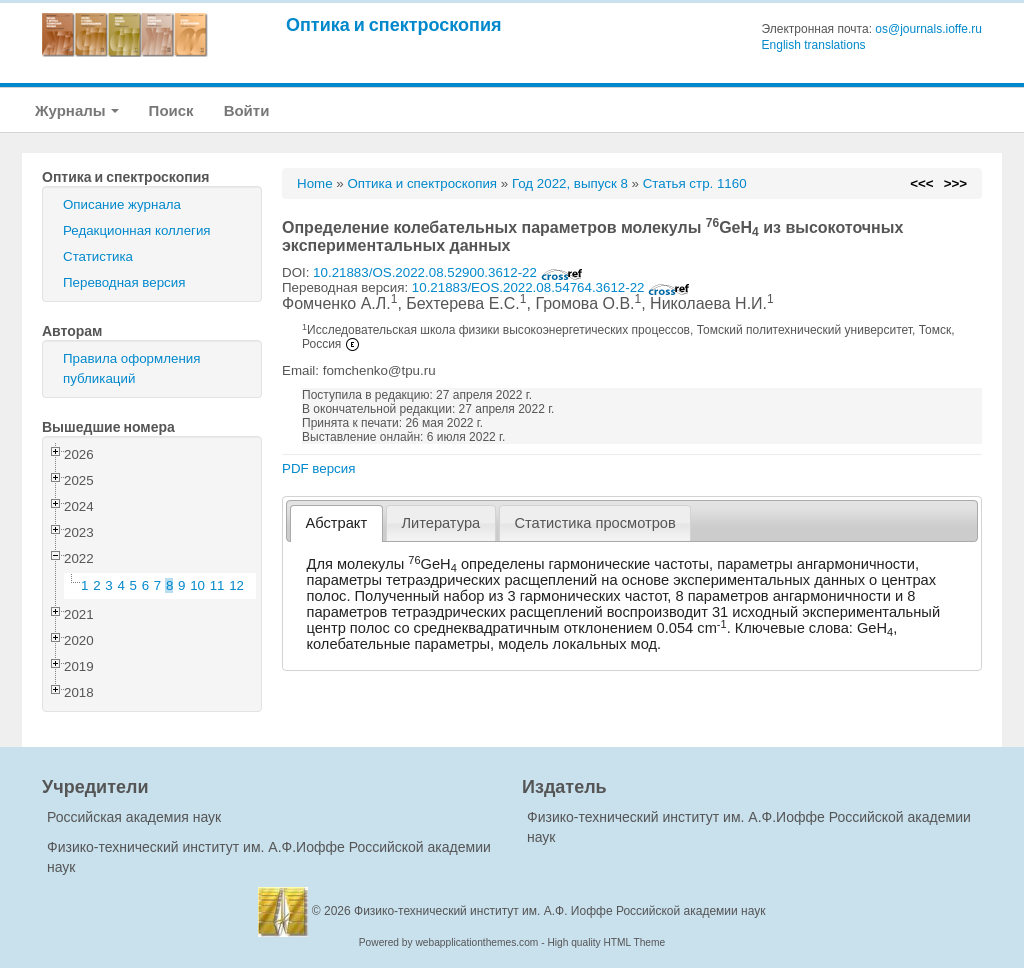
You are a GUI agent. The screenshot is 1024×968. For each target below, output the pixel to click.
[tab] (336, 523)
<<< (921, 183)
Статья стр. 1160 (695, 183)
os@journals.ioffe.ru (928, 29)
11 (217, 585)
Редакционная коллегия (137, 230)
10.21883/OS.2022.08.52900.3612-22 (448, 272)
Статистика (98, 256)
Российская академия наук (134, 817)
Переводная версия (124, 282)
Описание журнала (122, 204)
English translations (814, 45)
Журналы (77, 110)
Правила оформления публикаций (131, 368)
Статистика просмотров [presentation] (594, 523)
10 (197, 585)
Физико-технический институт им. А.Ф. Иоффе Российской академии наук (560, 911)
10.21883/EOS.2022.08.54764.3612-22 (551, 287)
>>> (955, 183)
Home (315, 183)
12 (236, 585)
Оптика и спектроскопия (394, 24)
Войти (247, 110)
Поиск (171, 110)
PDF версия (318, 468)
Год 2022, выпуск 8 (570, 183)
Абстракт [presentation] (337, 523)
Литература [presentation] (440, 523)
